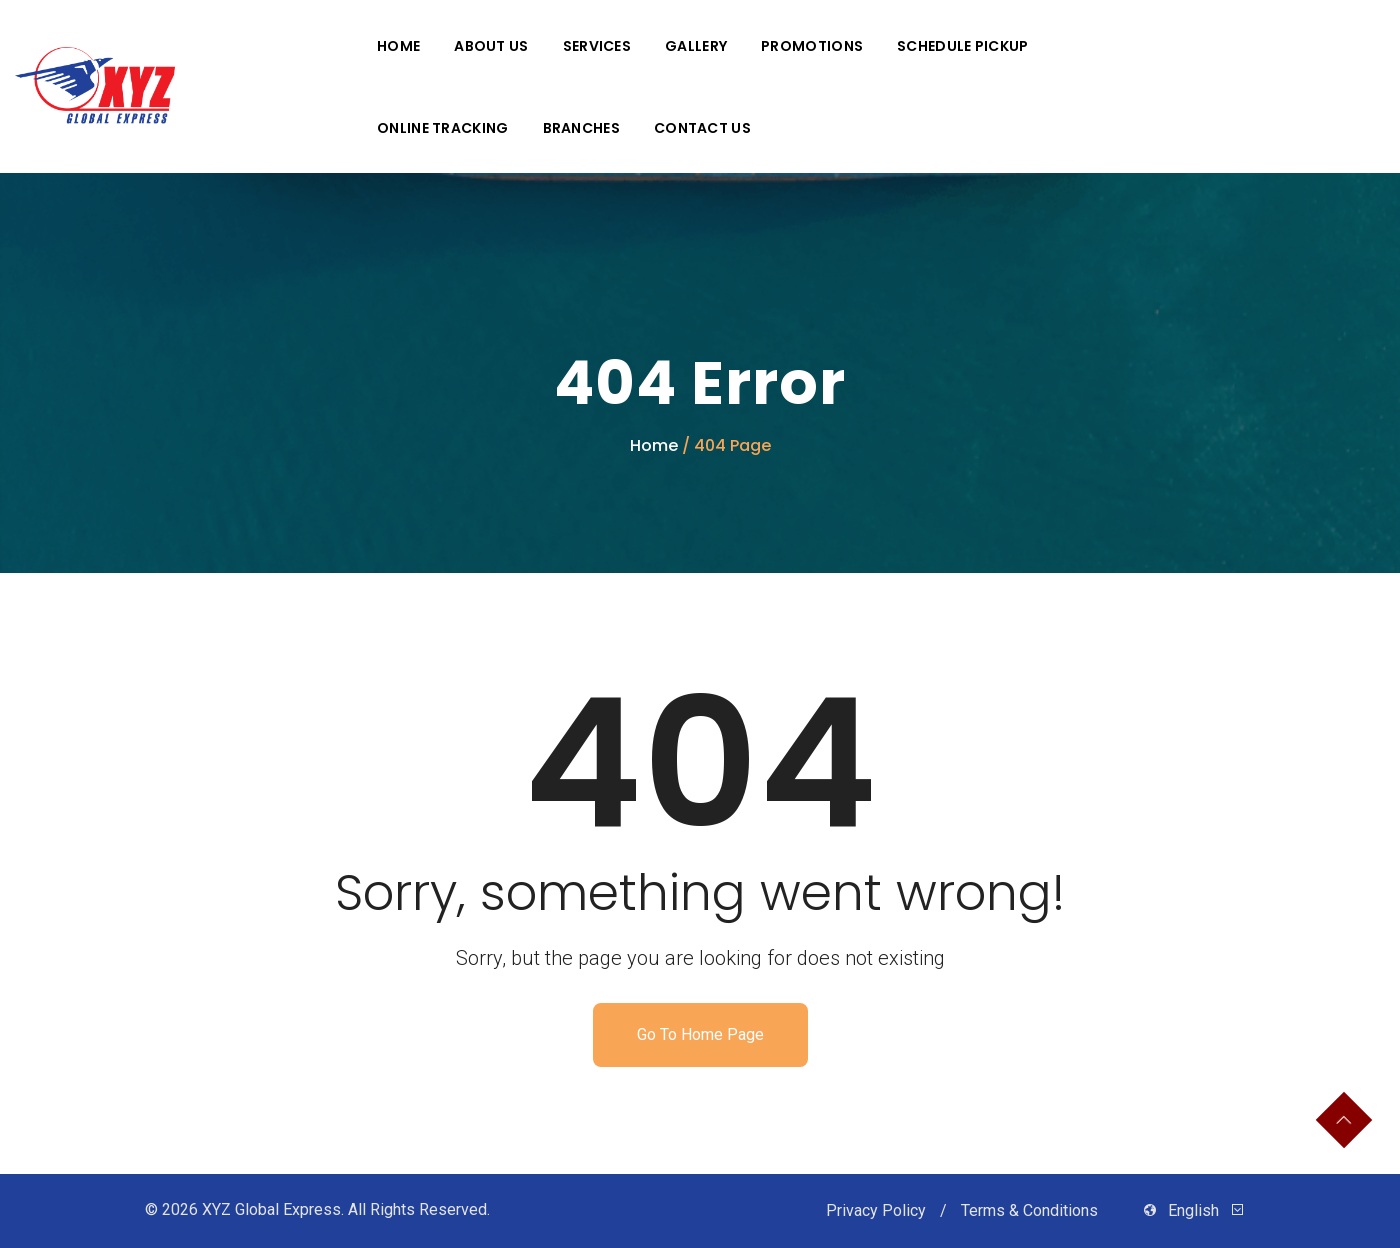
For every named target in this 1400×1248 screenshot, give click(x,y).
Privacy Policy (878, 1210)
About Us (491, 46)
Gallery (696, 46)
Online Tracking (443, 128)
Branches (581, 128)
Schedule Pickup (963, 46)
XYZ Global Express (271, 1209)
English (1193, 1210)
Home (398, 46)
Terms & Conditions (1031, 1210)
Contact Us (702, 128)
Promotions (812, 46)
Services (597, 46)
